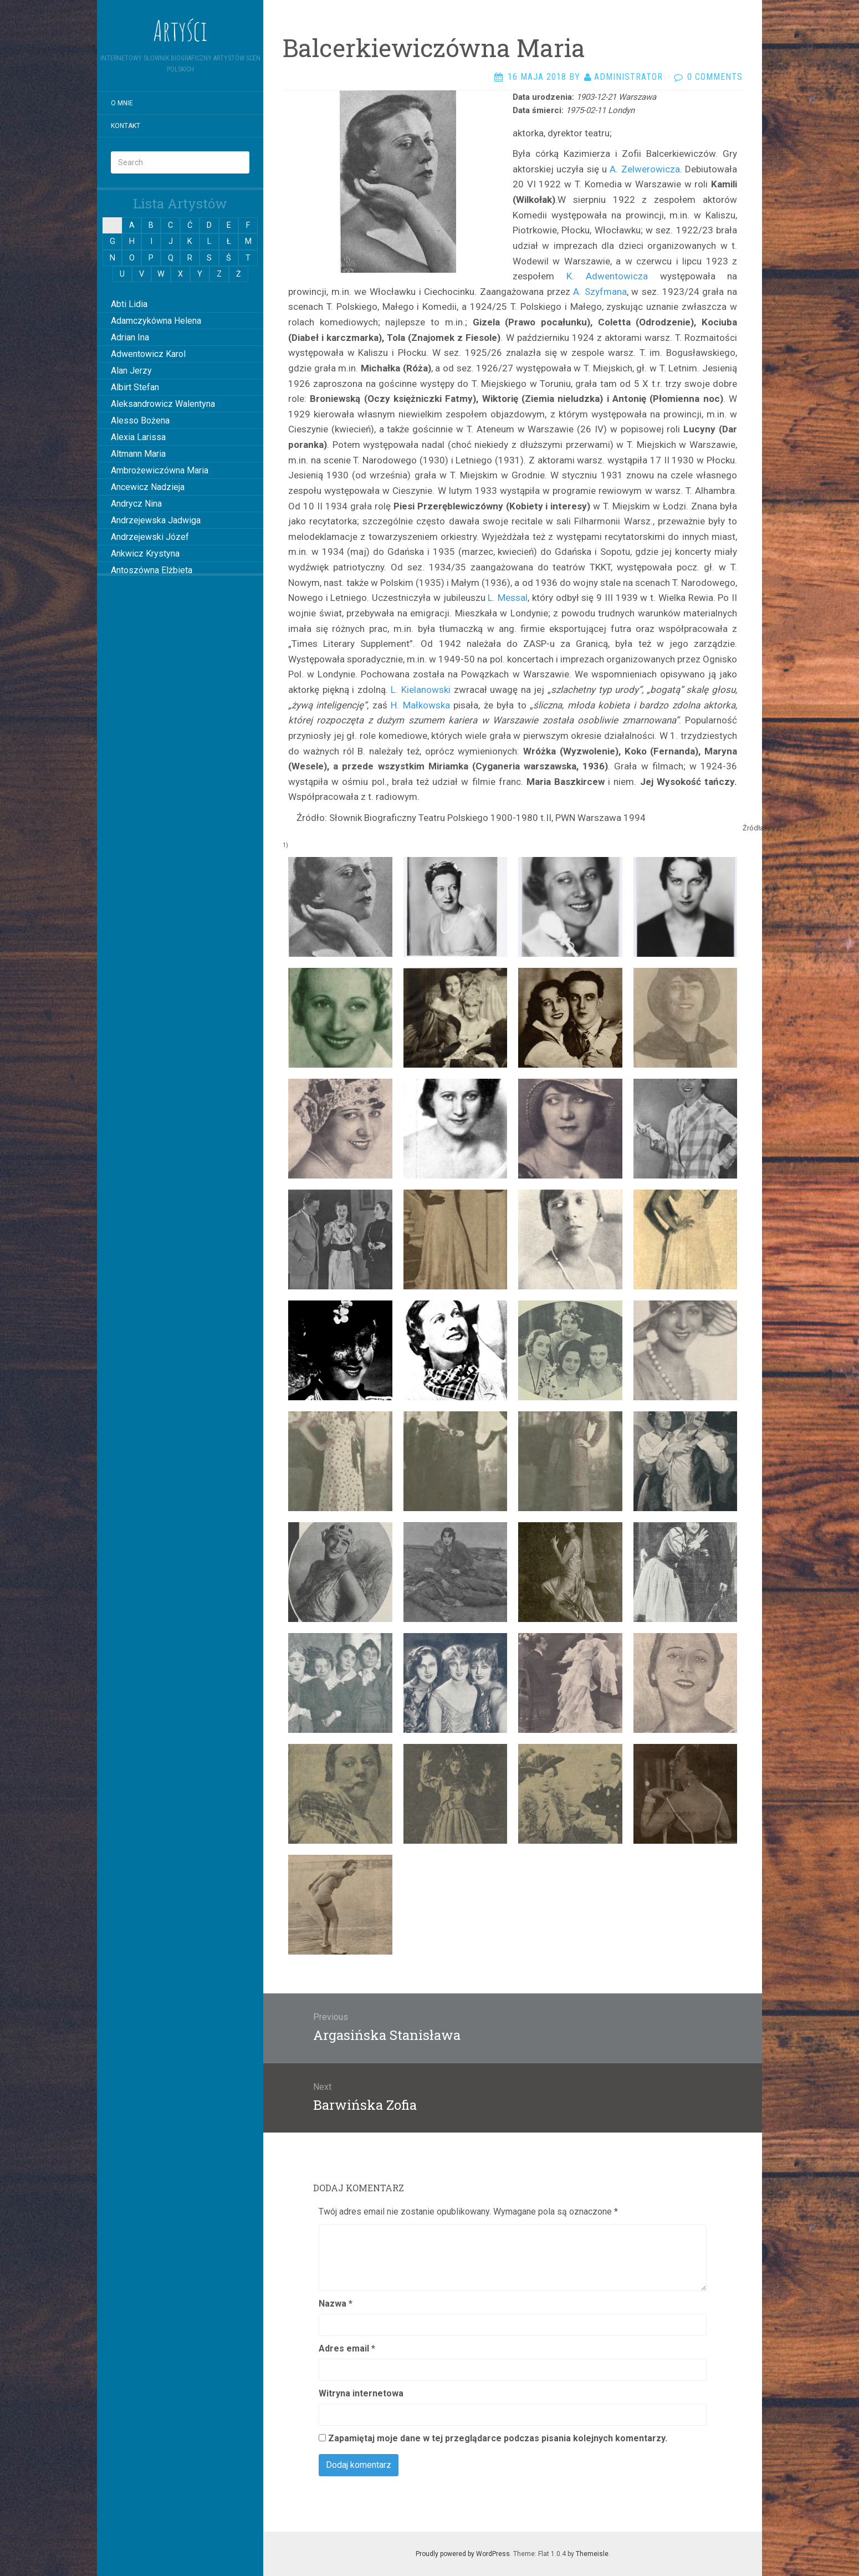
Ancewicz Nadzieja (148, 487)
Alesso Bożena (140, 420)
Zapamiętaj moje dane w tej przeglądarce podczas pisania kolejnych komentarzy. (497, 2438)
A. (614, 169)
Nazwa (335, 2303)
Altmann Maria (138, 453)
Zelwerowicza (648, 169)
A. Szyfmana (600, 291)
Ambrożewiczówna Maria (159, 470)
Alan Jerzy (131, 370)
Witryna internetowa (361, 2393)
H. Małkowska (420, 705)
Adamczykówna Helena (156, 320)
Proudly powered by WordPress (463, 2554)
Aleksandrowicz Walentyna (163, 404)
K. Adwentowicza (607, 276)
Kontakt (125, 126)
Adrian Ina (130, 337)
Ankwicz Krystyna (145, 553)
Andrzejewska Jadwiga (156, 520)
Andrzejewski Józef (150, 537)
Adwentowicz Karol (148, 354)
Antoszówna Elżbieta (151, 570)
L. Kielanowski (421, 689)
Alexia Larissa (138, 437)
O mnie (122, 103)
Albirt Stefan (135, 387)
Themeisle (592, 2554)
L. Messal (508, 597)
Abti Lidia (129, 304)
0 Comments (715, 77)
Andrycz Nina (136, 503)
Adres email (347, 2348)
